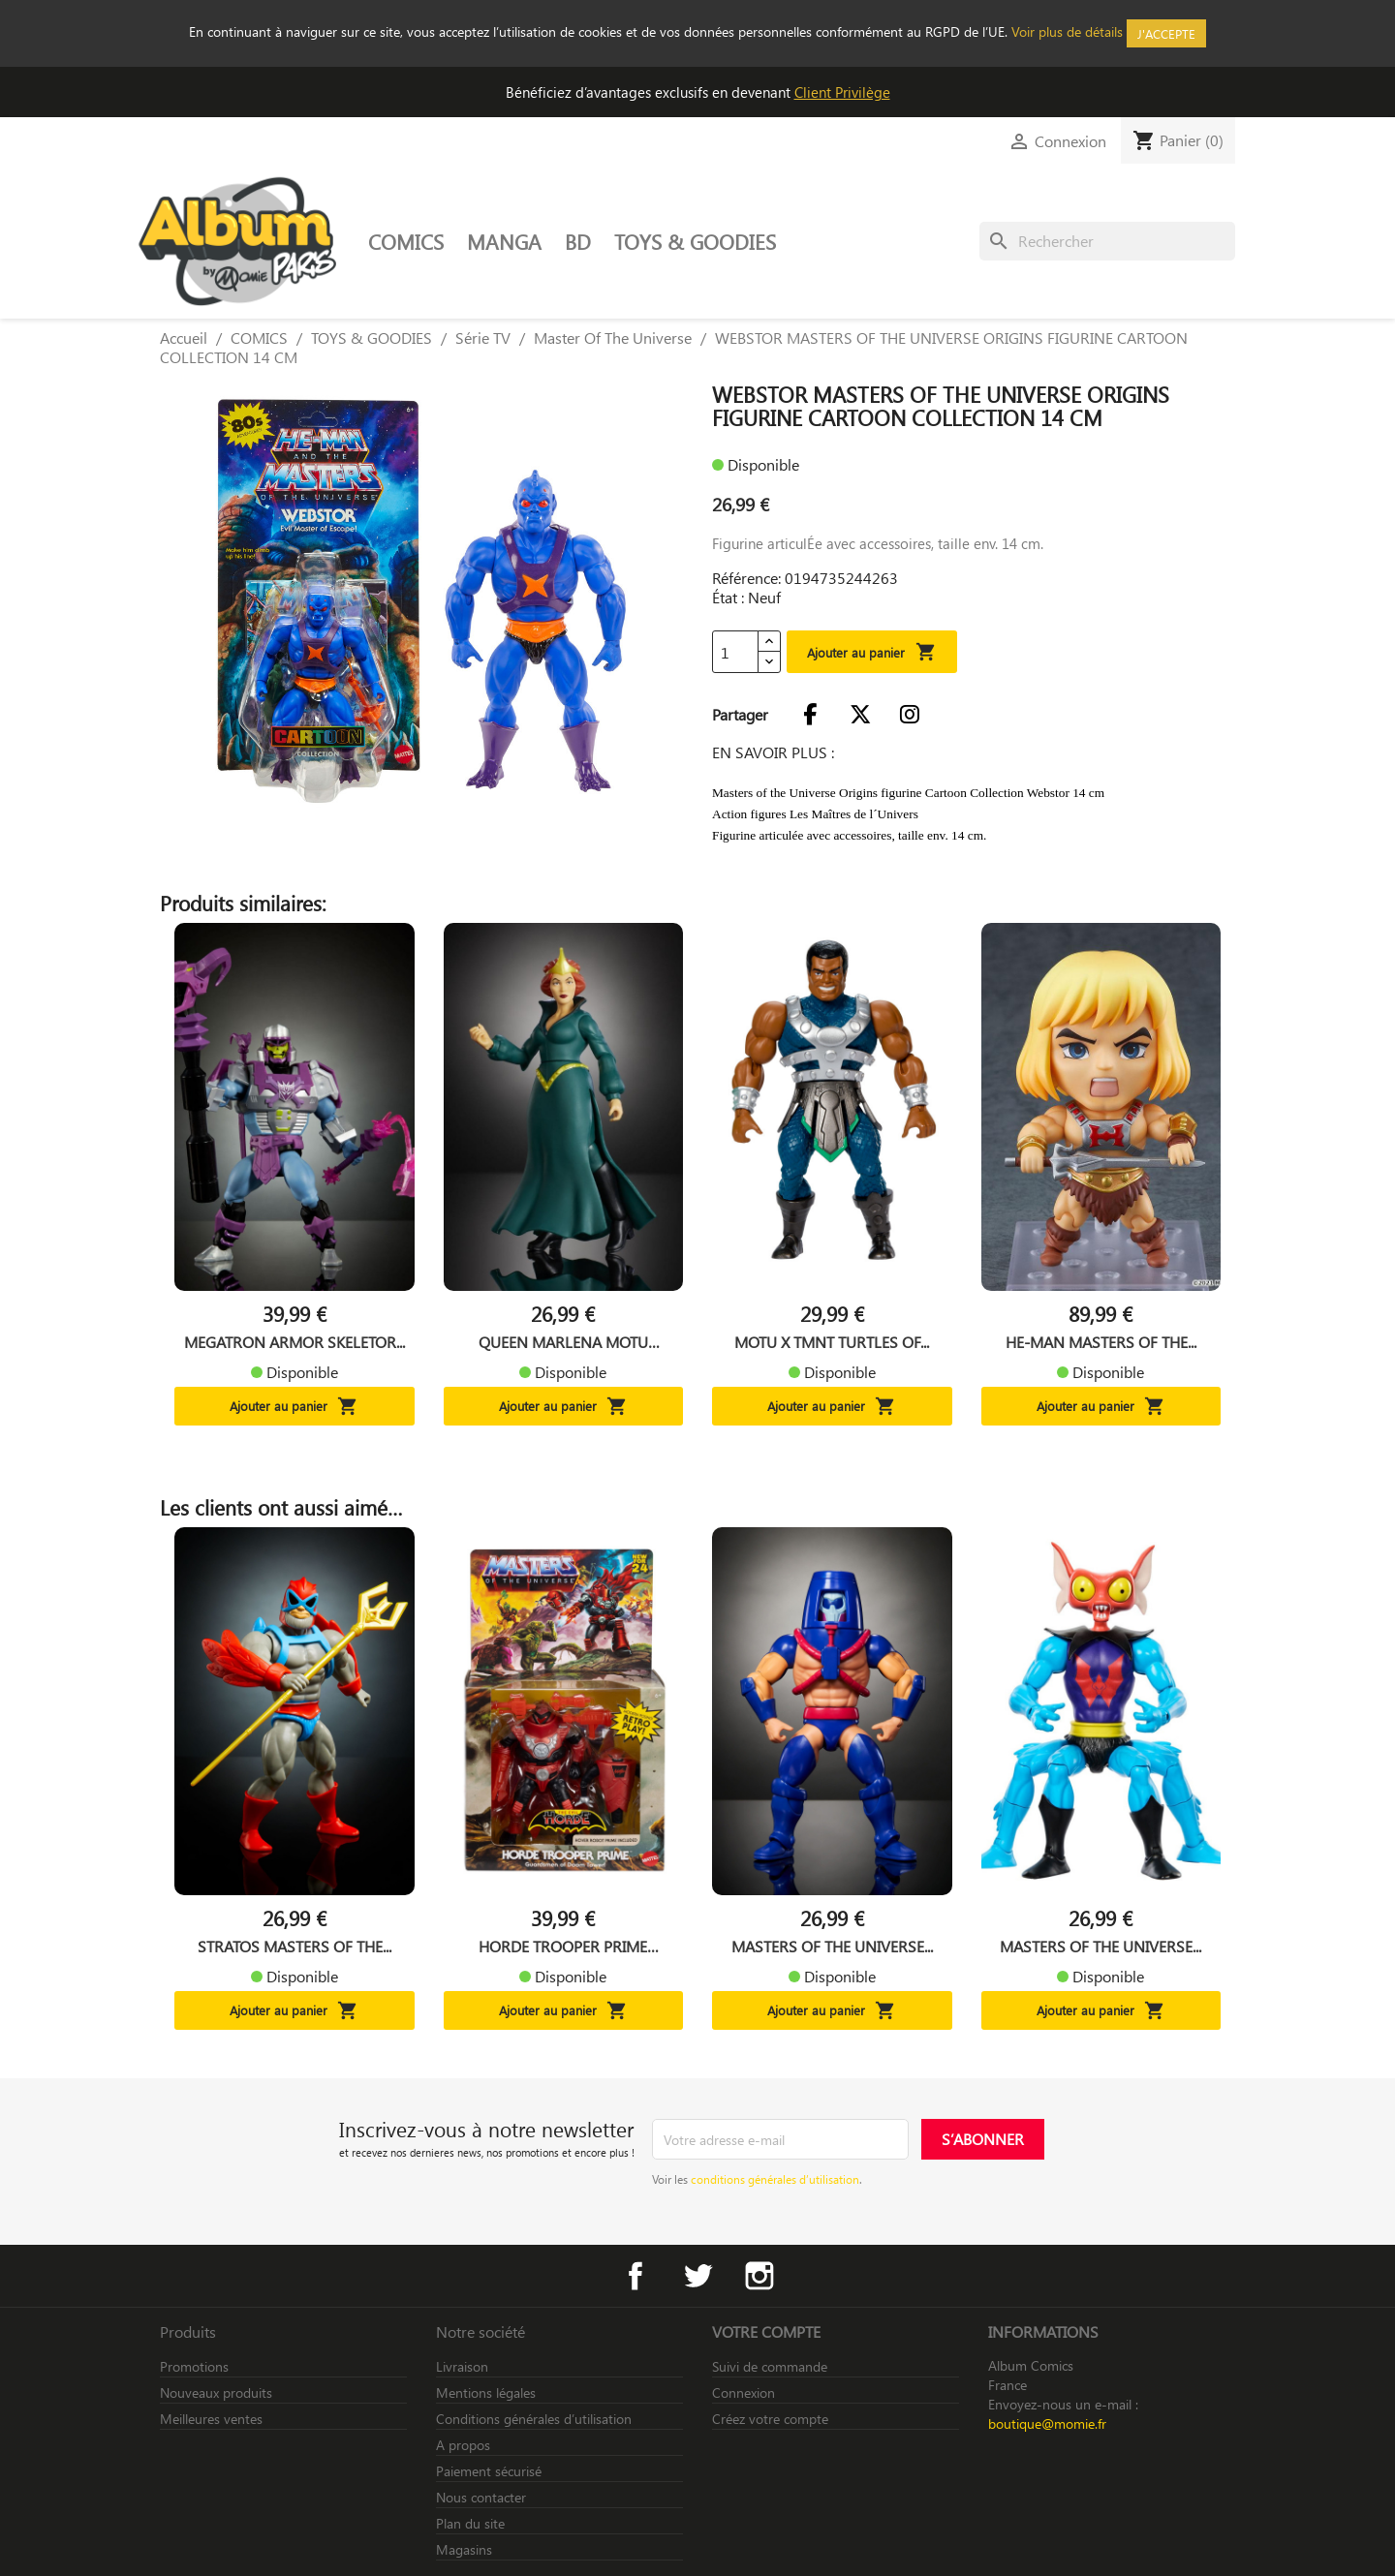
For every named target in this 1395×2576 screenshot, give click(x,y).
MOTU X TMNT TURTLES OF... (831, 1342)
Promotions (194, 2366)
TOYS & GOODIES (695, 241)
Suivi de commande (769, 2366)
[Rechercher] (1107, 241)
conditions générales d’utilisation (775, 2179)
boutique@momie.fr (1047, 2423)
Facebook (635, 2275)
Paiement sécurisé (489, 2471)
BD (578, 241)
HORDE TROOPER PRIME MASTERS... (563, 1946)
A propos (463, 2445)
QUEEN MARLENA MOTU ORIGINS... (563, 1342)
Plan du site (470, 2523)
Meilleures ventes (211, 2418)
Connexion (743, 2392)
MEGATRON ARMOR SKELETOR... (294, 1342)
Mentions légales (486, 2392)
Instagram (759, 2275)
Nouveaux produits (216, 2392)
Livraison (462, 2366)
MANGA (504, 241)
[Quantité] (735, 651)
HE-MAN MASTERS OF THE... (1101, 1342)
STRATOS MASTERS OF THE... (294, 1946)
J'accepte (1166, 33)
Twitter (697, 2275)
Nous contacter (481, 2497)
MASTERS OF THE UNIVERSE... (832, 1946)
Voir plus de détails (1067, 31)
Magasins (464, 2549)
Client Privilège (842, 92)
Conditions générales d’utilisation (534, 2418)
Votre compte (766, 2331)
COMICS (406, 241)
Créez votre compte (770, 2418)
